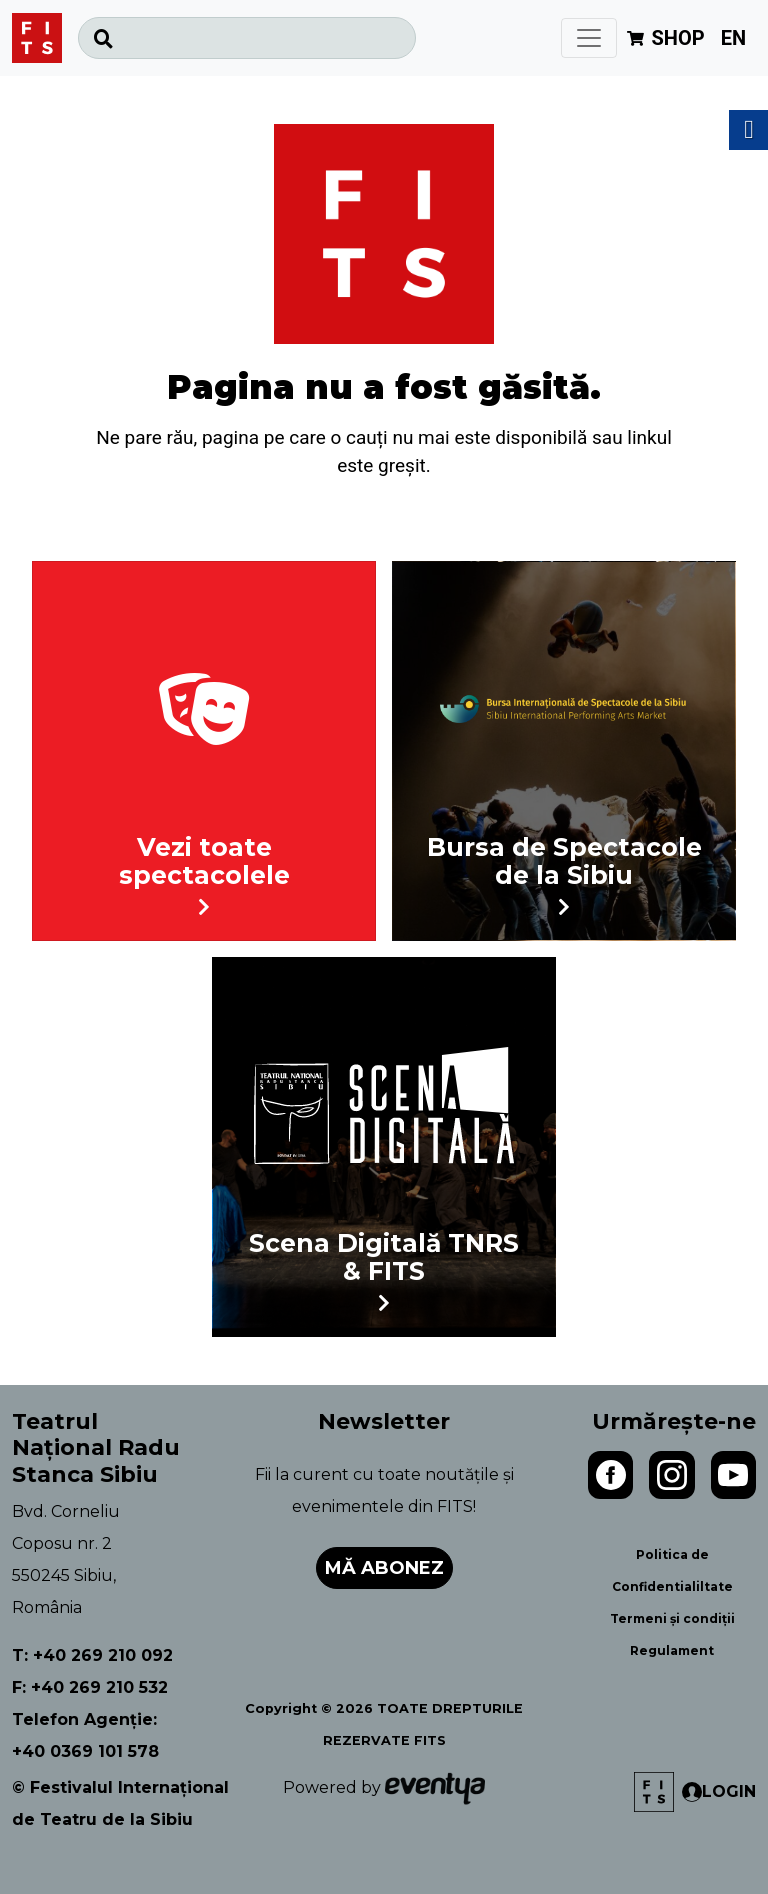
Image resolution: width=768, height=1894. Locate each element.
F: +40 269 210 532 (90, 1687)
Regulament (672, 1650)
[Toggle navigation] (589, 38)
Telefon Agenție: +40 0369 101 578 (85, 1735)
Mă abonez (384, 1568)
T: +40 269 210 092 (92, 1655)
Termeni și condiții (672, 1618)
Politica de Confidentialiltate (672, 1570)
